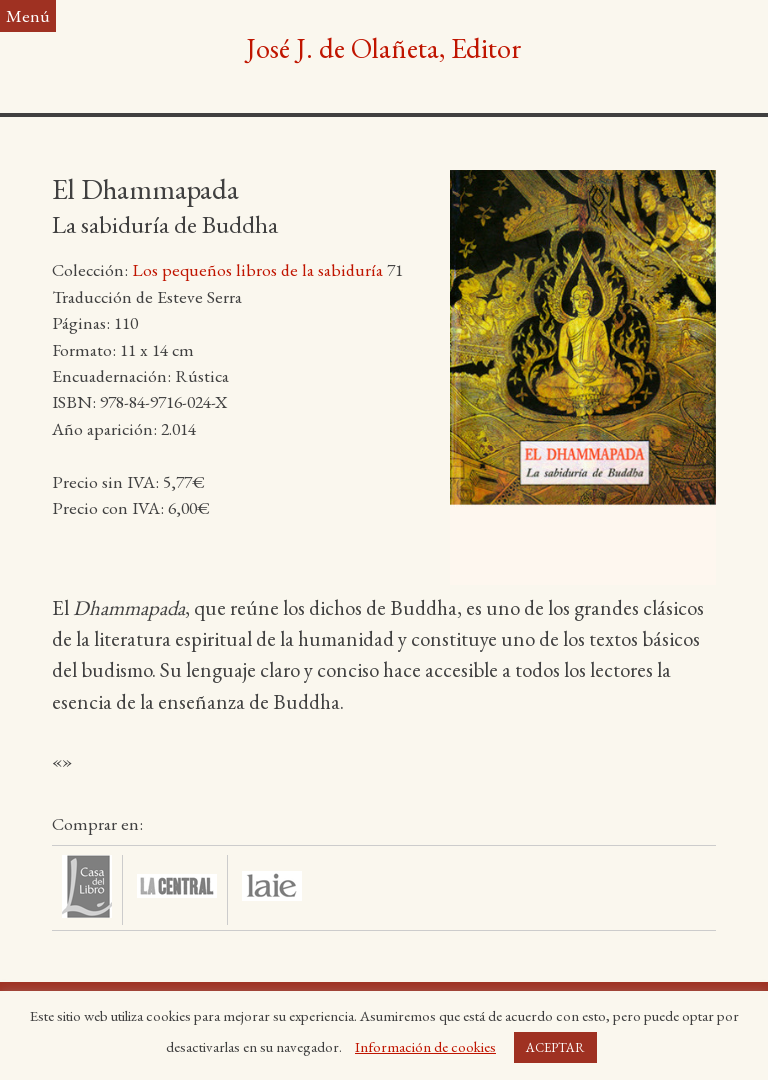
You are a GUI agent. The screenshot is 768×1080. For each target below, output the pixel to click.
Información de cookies (425, 1046)
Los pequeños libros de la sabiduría (257, 269)
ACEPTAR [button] (555, 1047)
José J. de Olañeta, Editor (384, 48)
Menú (28, 15)
